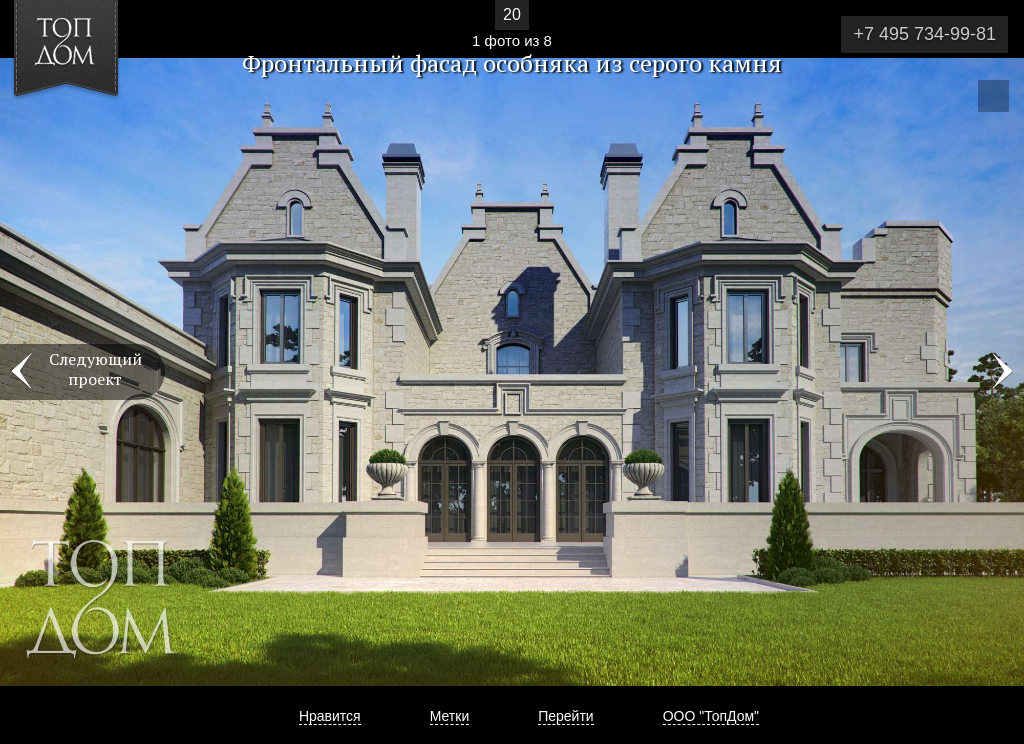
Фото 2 (1002, 372)
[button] (88, 131)
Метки (450, 716)
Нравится (330, 716)
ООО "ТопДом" (711, 716)
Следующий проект (95, 369)
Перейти (565, 716)
